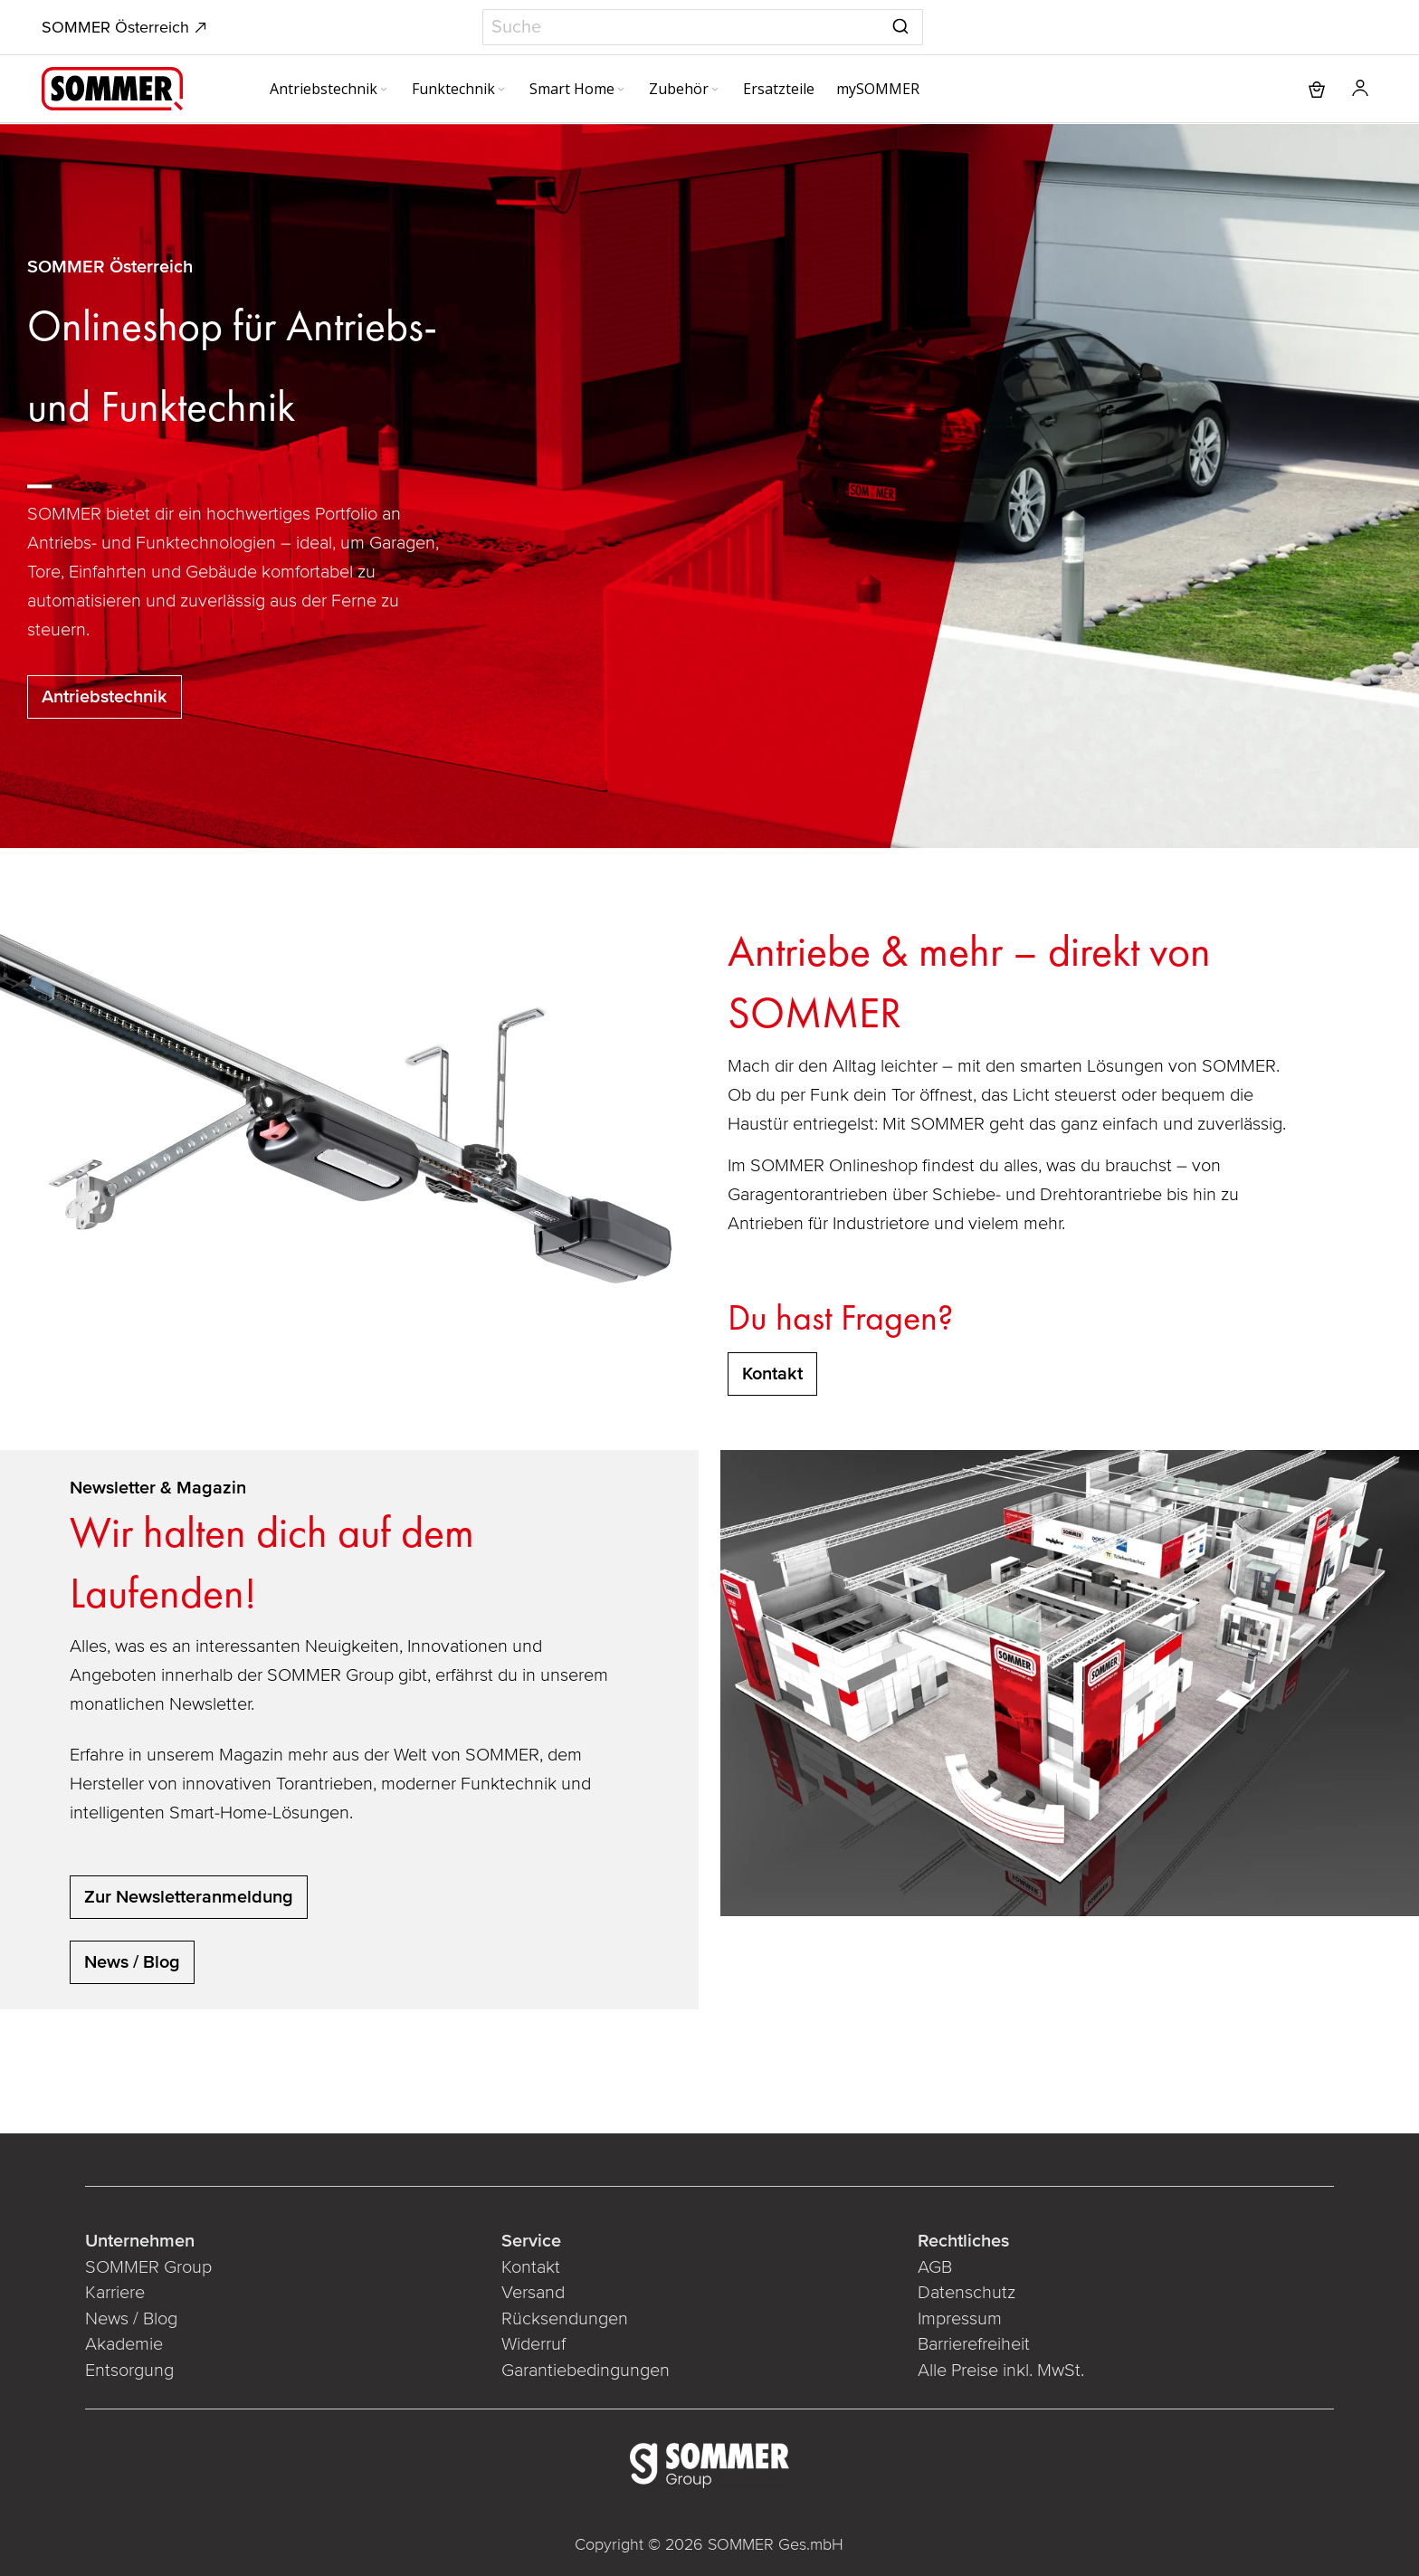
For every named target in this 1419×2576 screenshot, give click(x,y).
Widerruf (533, 2344)
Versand (533, 2293)
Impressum (960, 2319)
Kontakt (530, 2267)
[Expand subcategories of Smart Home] (620, 90)
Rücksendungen (564, 2319)
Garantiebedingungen (585, 2370)
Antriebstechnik (104, 697)
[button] (1360, 89)
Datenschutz (966, 2293)
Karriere (115, 2293)
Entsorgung (129, 2370)
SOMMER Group (148, 2267)
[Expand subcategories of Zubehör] (715, 90)
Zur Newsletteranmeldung (188, 1897)
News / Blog (132, 1962)
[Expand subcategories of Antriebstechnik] (383, 90)
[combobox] (702, 27)
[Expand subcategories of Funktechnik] (501, 90)
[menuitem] (330, 88)
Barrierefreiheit (974, 2344)
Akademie (126, 2344)
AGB (935, 2267)
